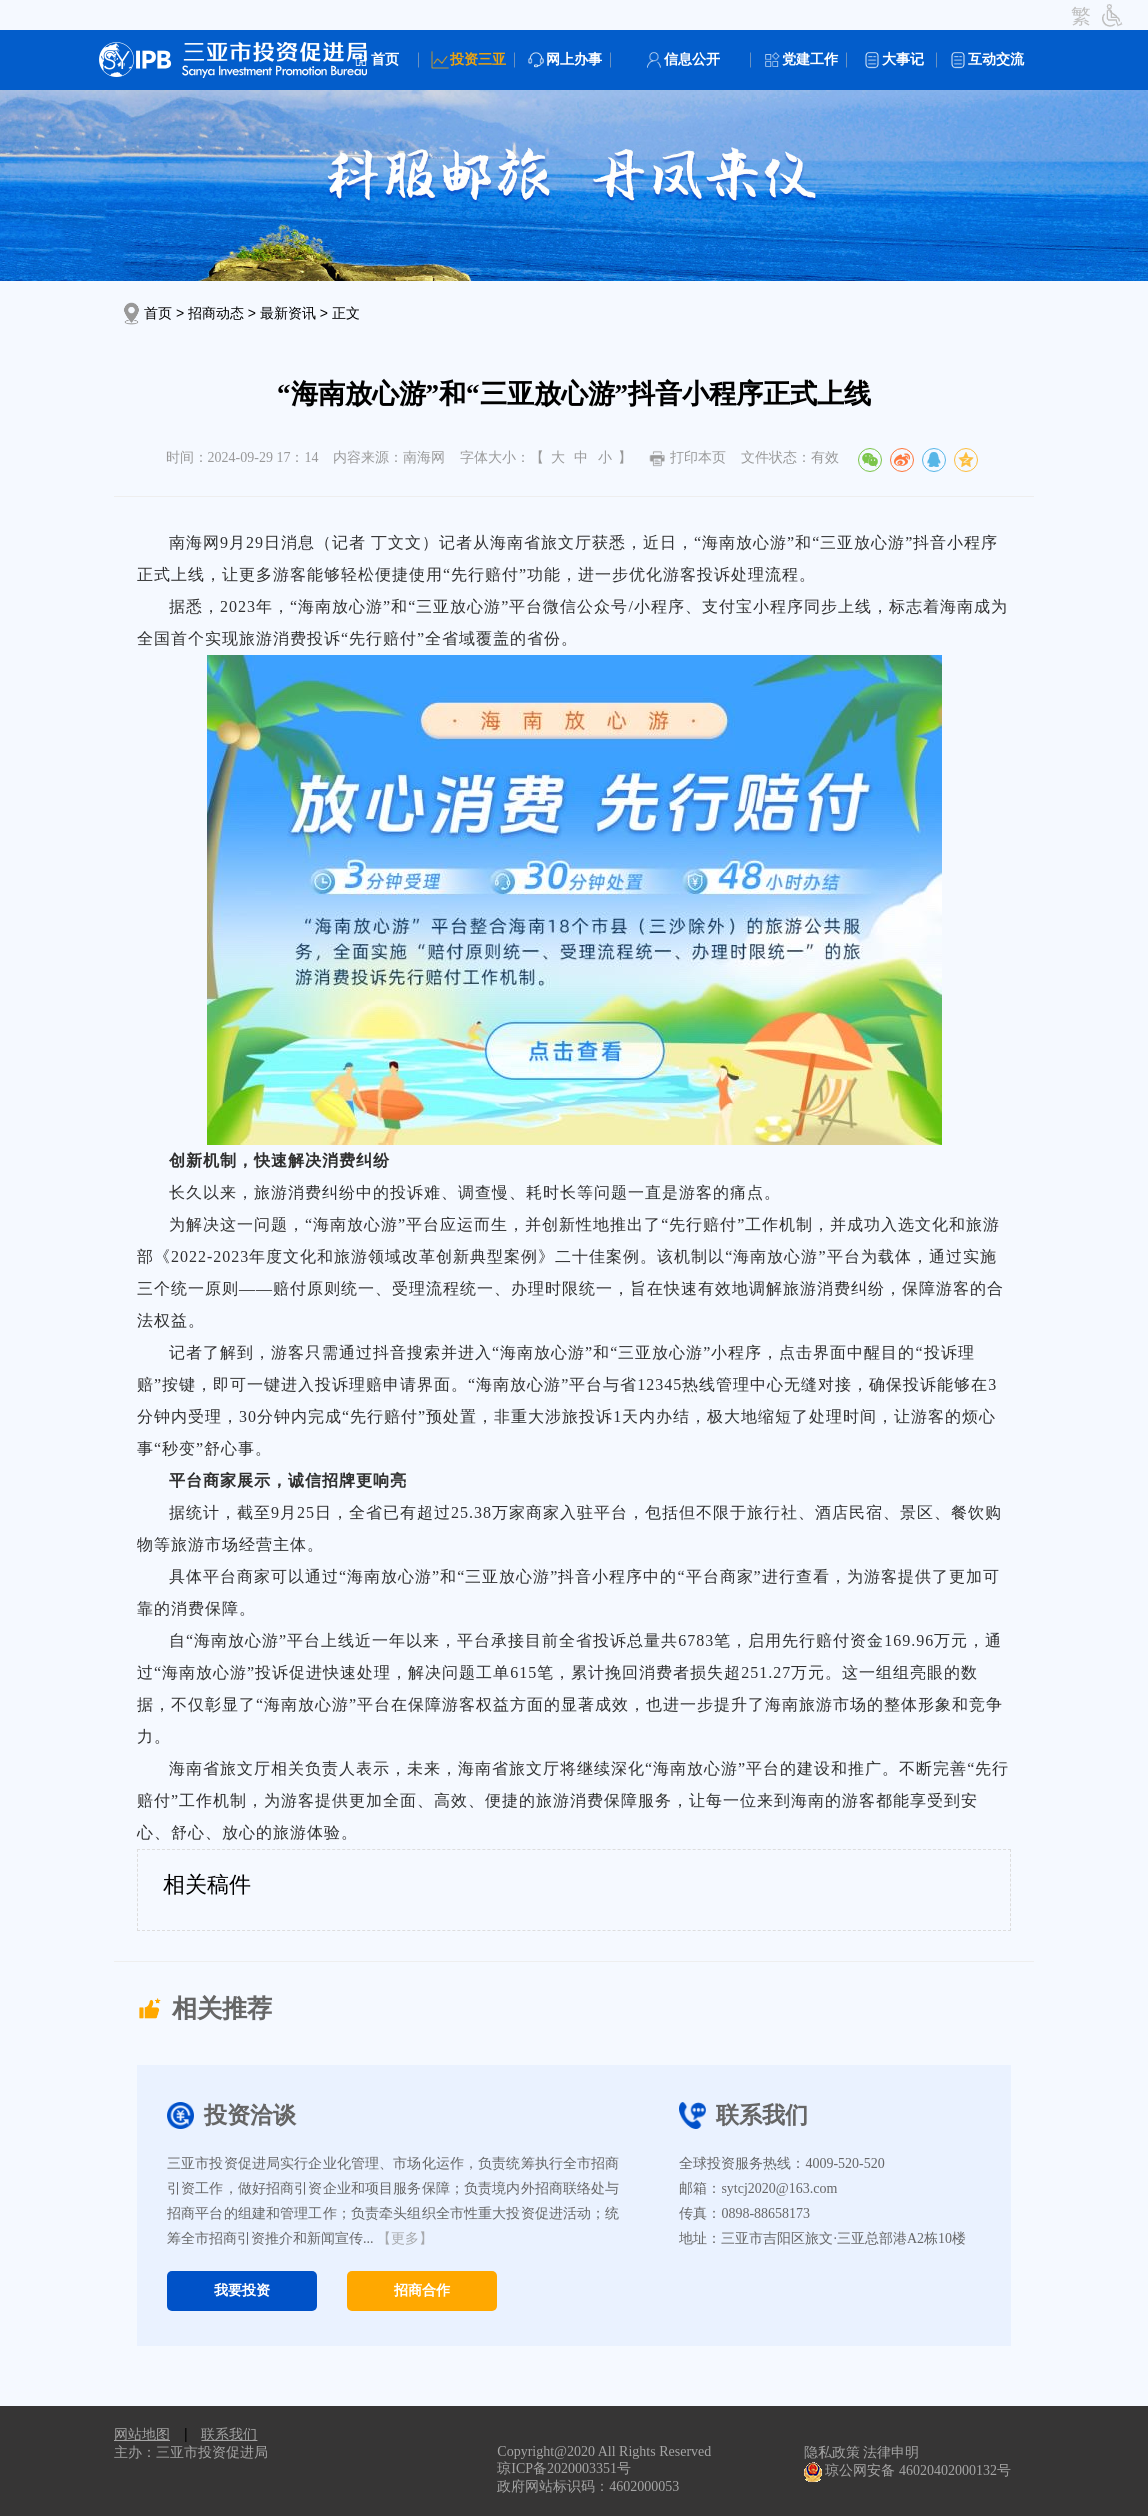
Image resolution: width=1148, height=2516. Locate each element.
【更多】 (405, 2238)
